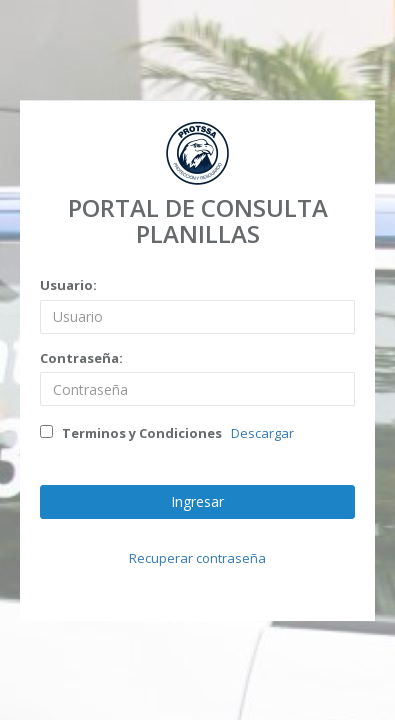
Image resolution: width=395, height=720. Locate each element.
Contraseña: (81, 358)
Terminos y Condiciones (131, 433)
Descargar (262, 433)
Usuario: (68, 285)
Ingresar (197, 501)
